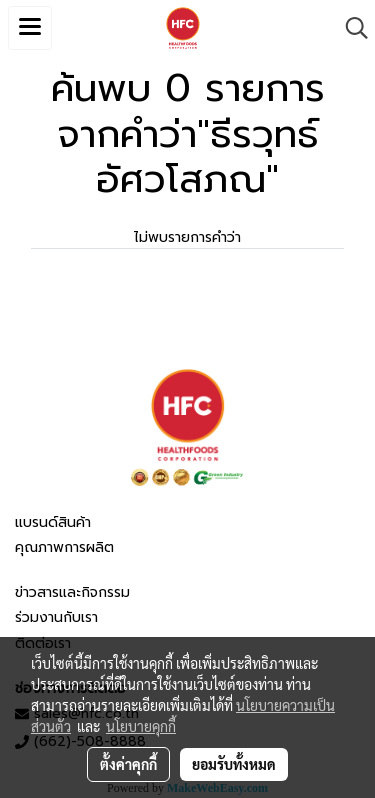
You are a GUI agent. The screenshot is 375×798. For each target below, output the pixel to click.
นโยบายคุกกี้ (141, 726)
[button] (350, 28)
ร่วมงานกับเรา (56, 617)
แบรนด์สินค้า (53, 522)
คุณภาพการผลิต (64, 547)
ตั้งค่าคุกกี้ (128, 764)
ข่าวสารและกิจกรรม (72, 592)
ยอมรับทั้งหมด (234, 764)
